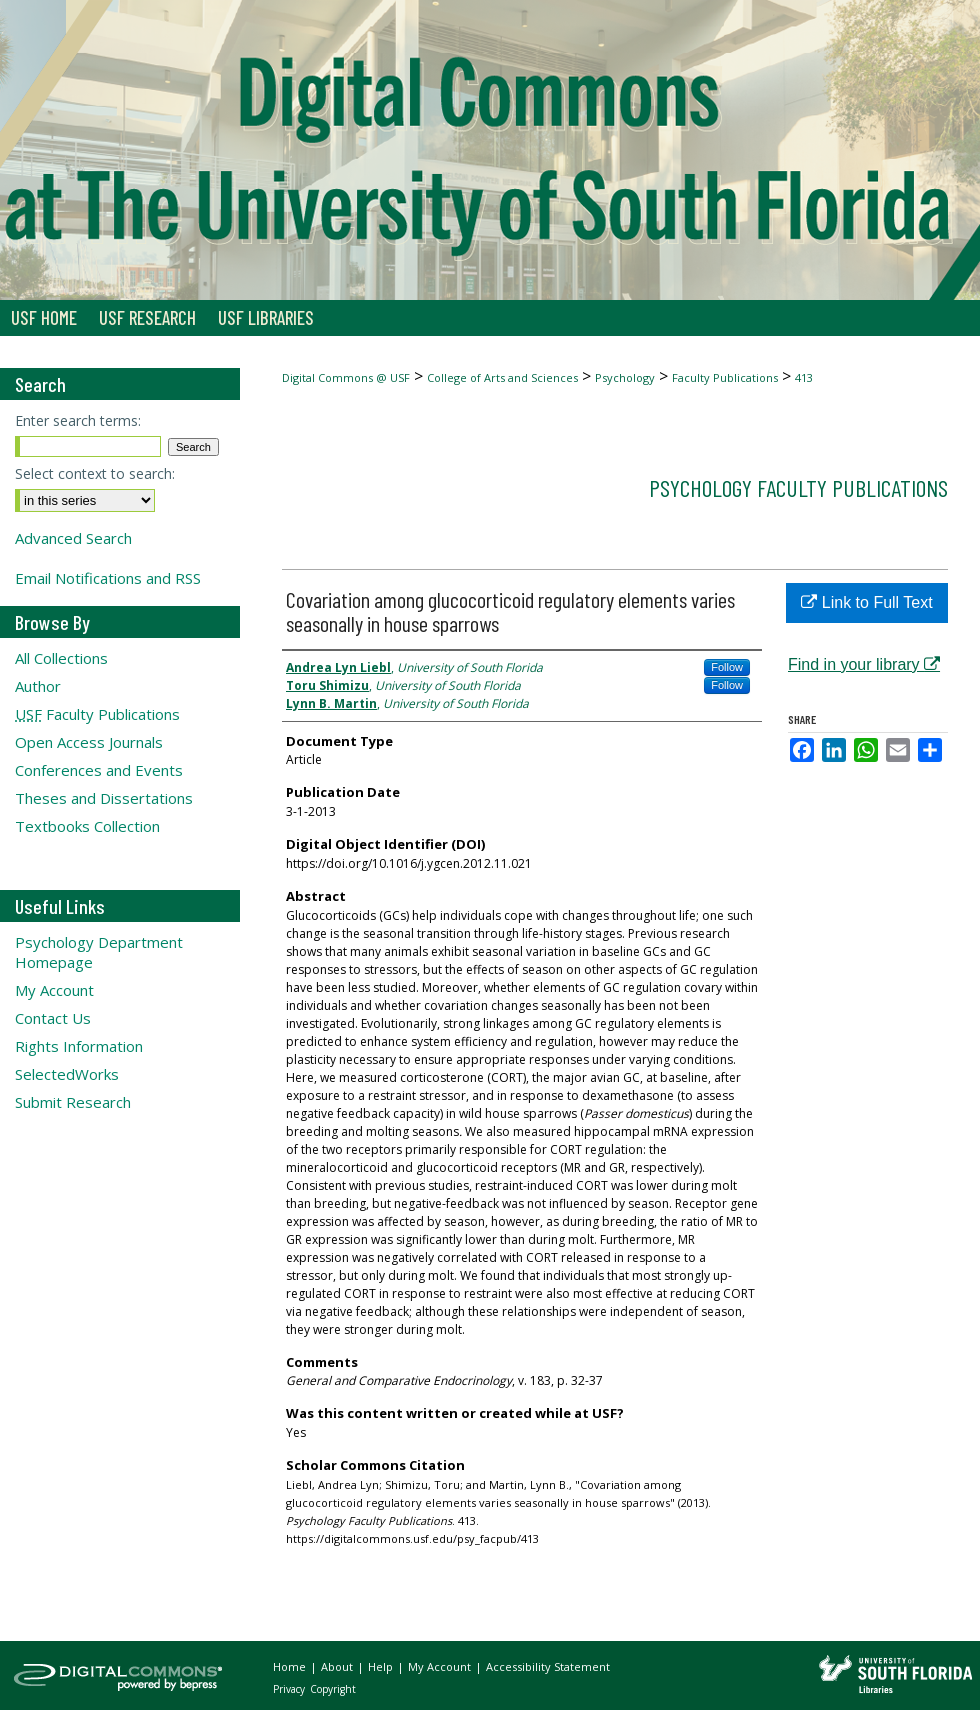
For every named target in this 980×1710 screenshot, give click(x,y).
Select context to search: (95, 473)
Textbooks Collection (87, 826)
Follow (727, 667)
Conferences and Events (99, 770)
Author (38, 686)
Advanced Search (73, 538)
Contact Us (53, 1018)
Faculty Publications (725, 377)
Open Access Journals (89, 742)
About (338, 1666)
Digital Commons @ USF (346, 377)
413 (804, 377)
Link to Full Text (866, 602)
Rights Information (79, 1046)
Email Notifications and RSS (108, 578)
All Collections (61, 658)
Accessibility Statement (548, 1666)
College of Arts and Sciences (502, 377)
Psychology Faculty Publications (798, 487)
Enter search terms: (78, 420)
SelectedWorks (67, 1074)
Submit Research (73, 1102)
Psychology (625, 377)
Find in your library (864, 664)
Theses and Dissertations (104, 798)
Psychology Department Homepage (99, 952)
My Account (54, 990)
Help (382, 1666)
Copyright (333, 1689)
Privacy (290, 1689)
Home (291, 1666)
